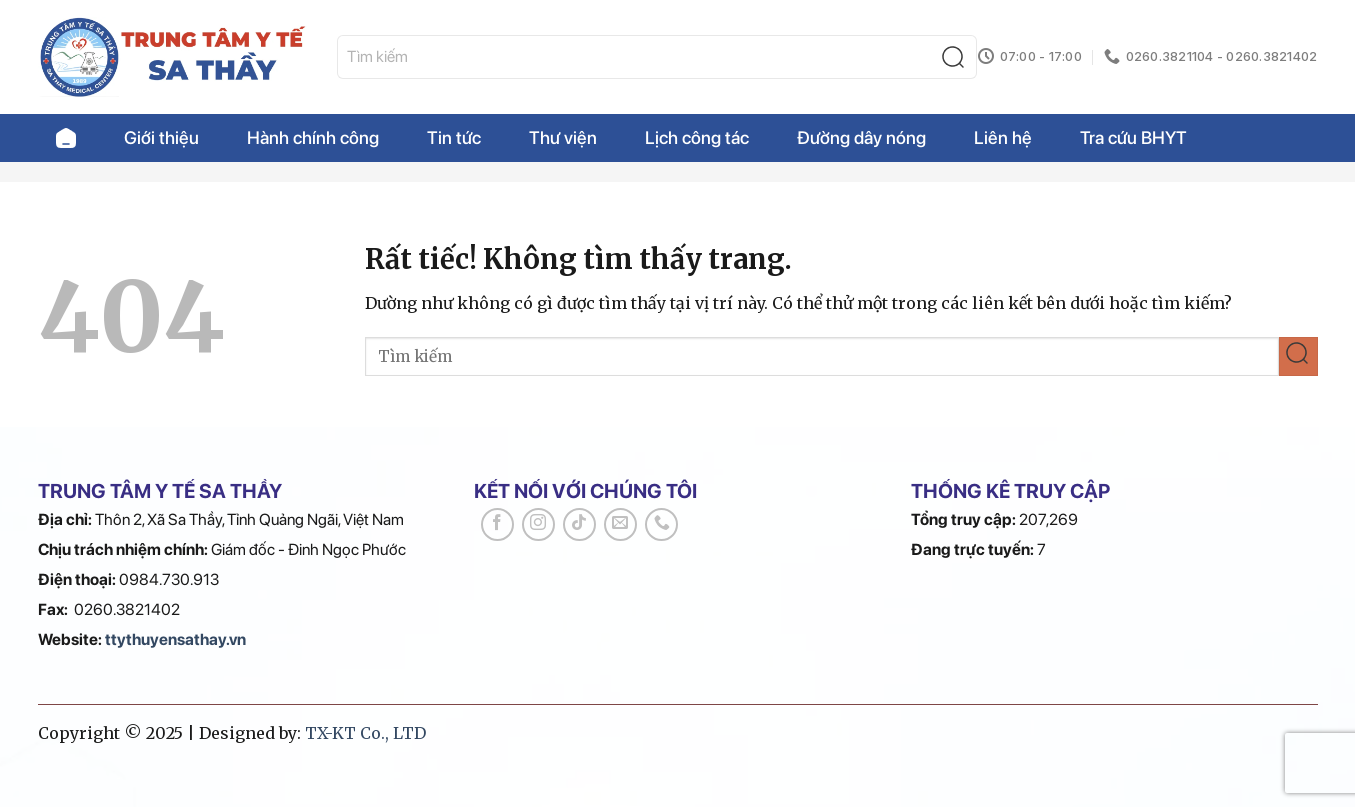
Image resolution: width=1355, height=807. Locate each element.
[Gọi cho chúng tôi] (661, 524)
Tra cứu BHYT (1133, 137)
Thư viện (563, 137)
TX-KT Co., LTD (365, 733)
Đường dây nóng (861, 137)
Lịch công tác (697, 137)
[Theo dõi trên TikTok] (579, 524)
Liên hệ (1003, 137)
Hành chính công (313, 137)
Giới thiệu (161, 137)
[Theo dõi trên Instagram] (538, 524)
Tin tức (454, 137)
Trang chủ (66, 138)
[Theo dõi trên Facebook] (497, 524)
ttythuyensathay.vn (175, 639)
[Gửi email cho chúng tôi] (620, 524)
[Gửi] (957, 57)
